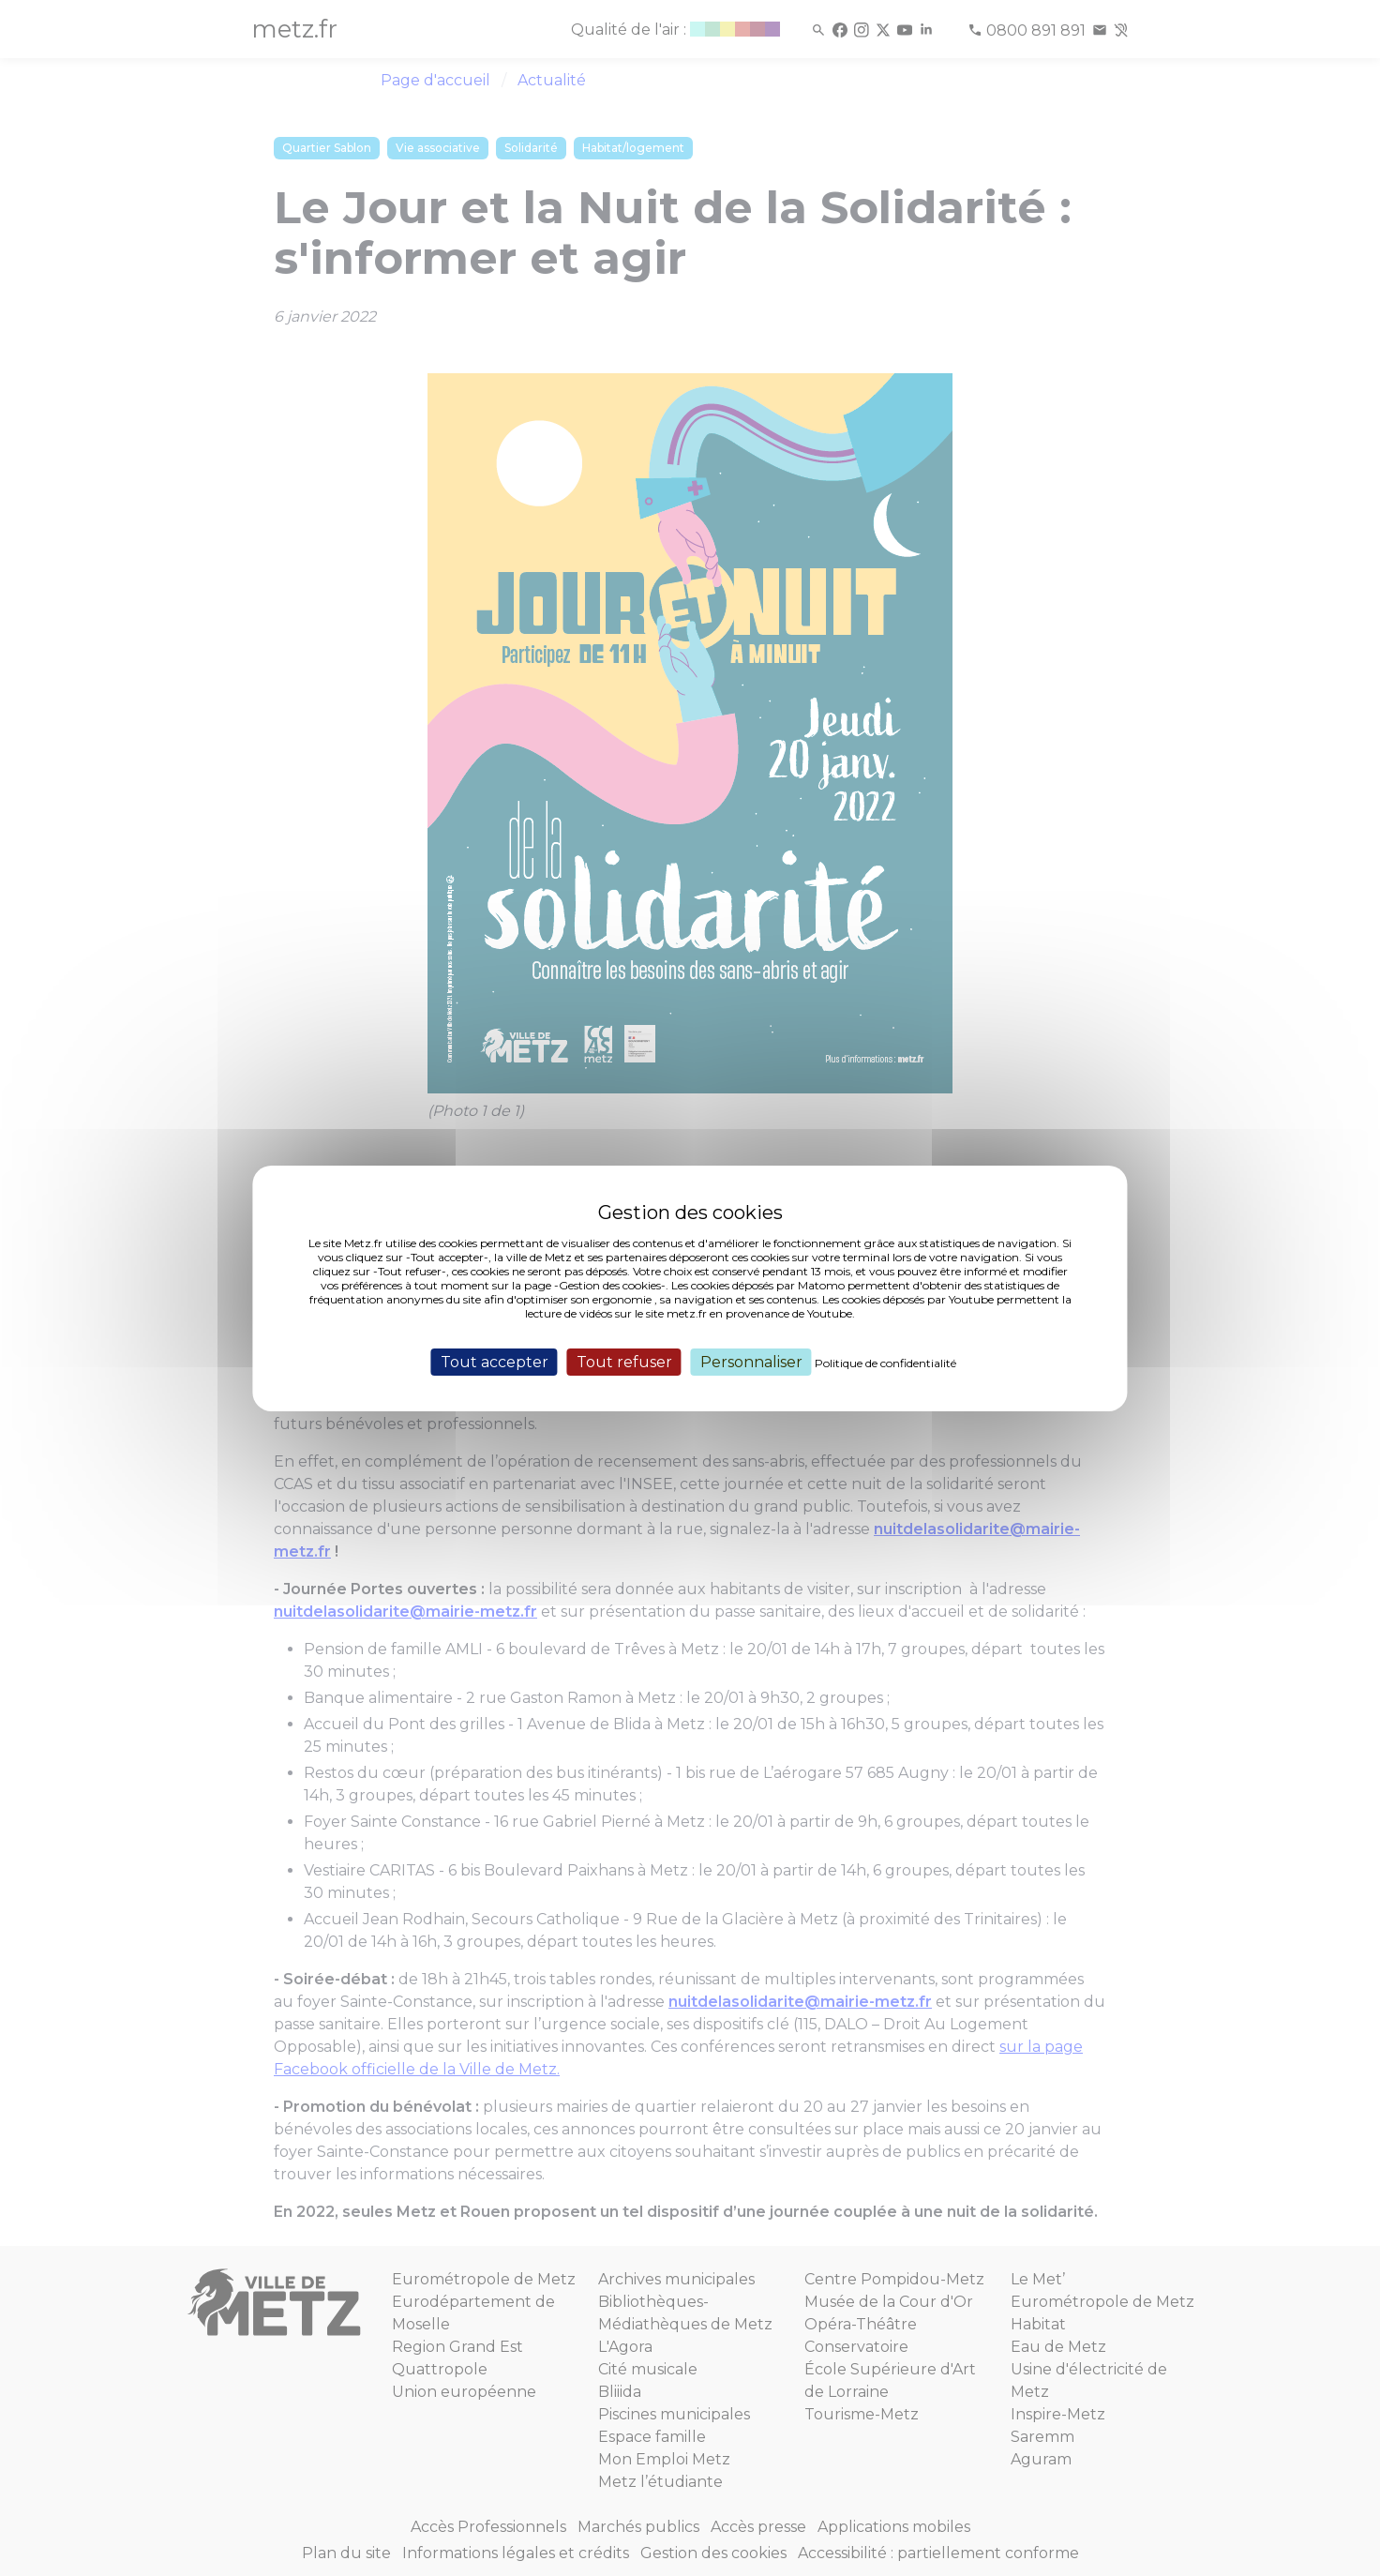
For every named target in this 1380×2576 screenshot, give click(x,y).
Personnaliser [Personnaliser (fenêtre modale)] (751, 1361)
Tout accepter (494, 1361)
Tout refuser (624, 1361)
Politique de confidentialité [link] (885, 1362)
